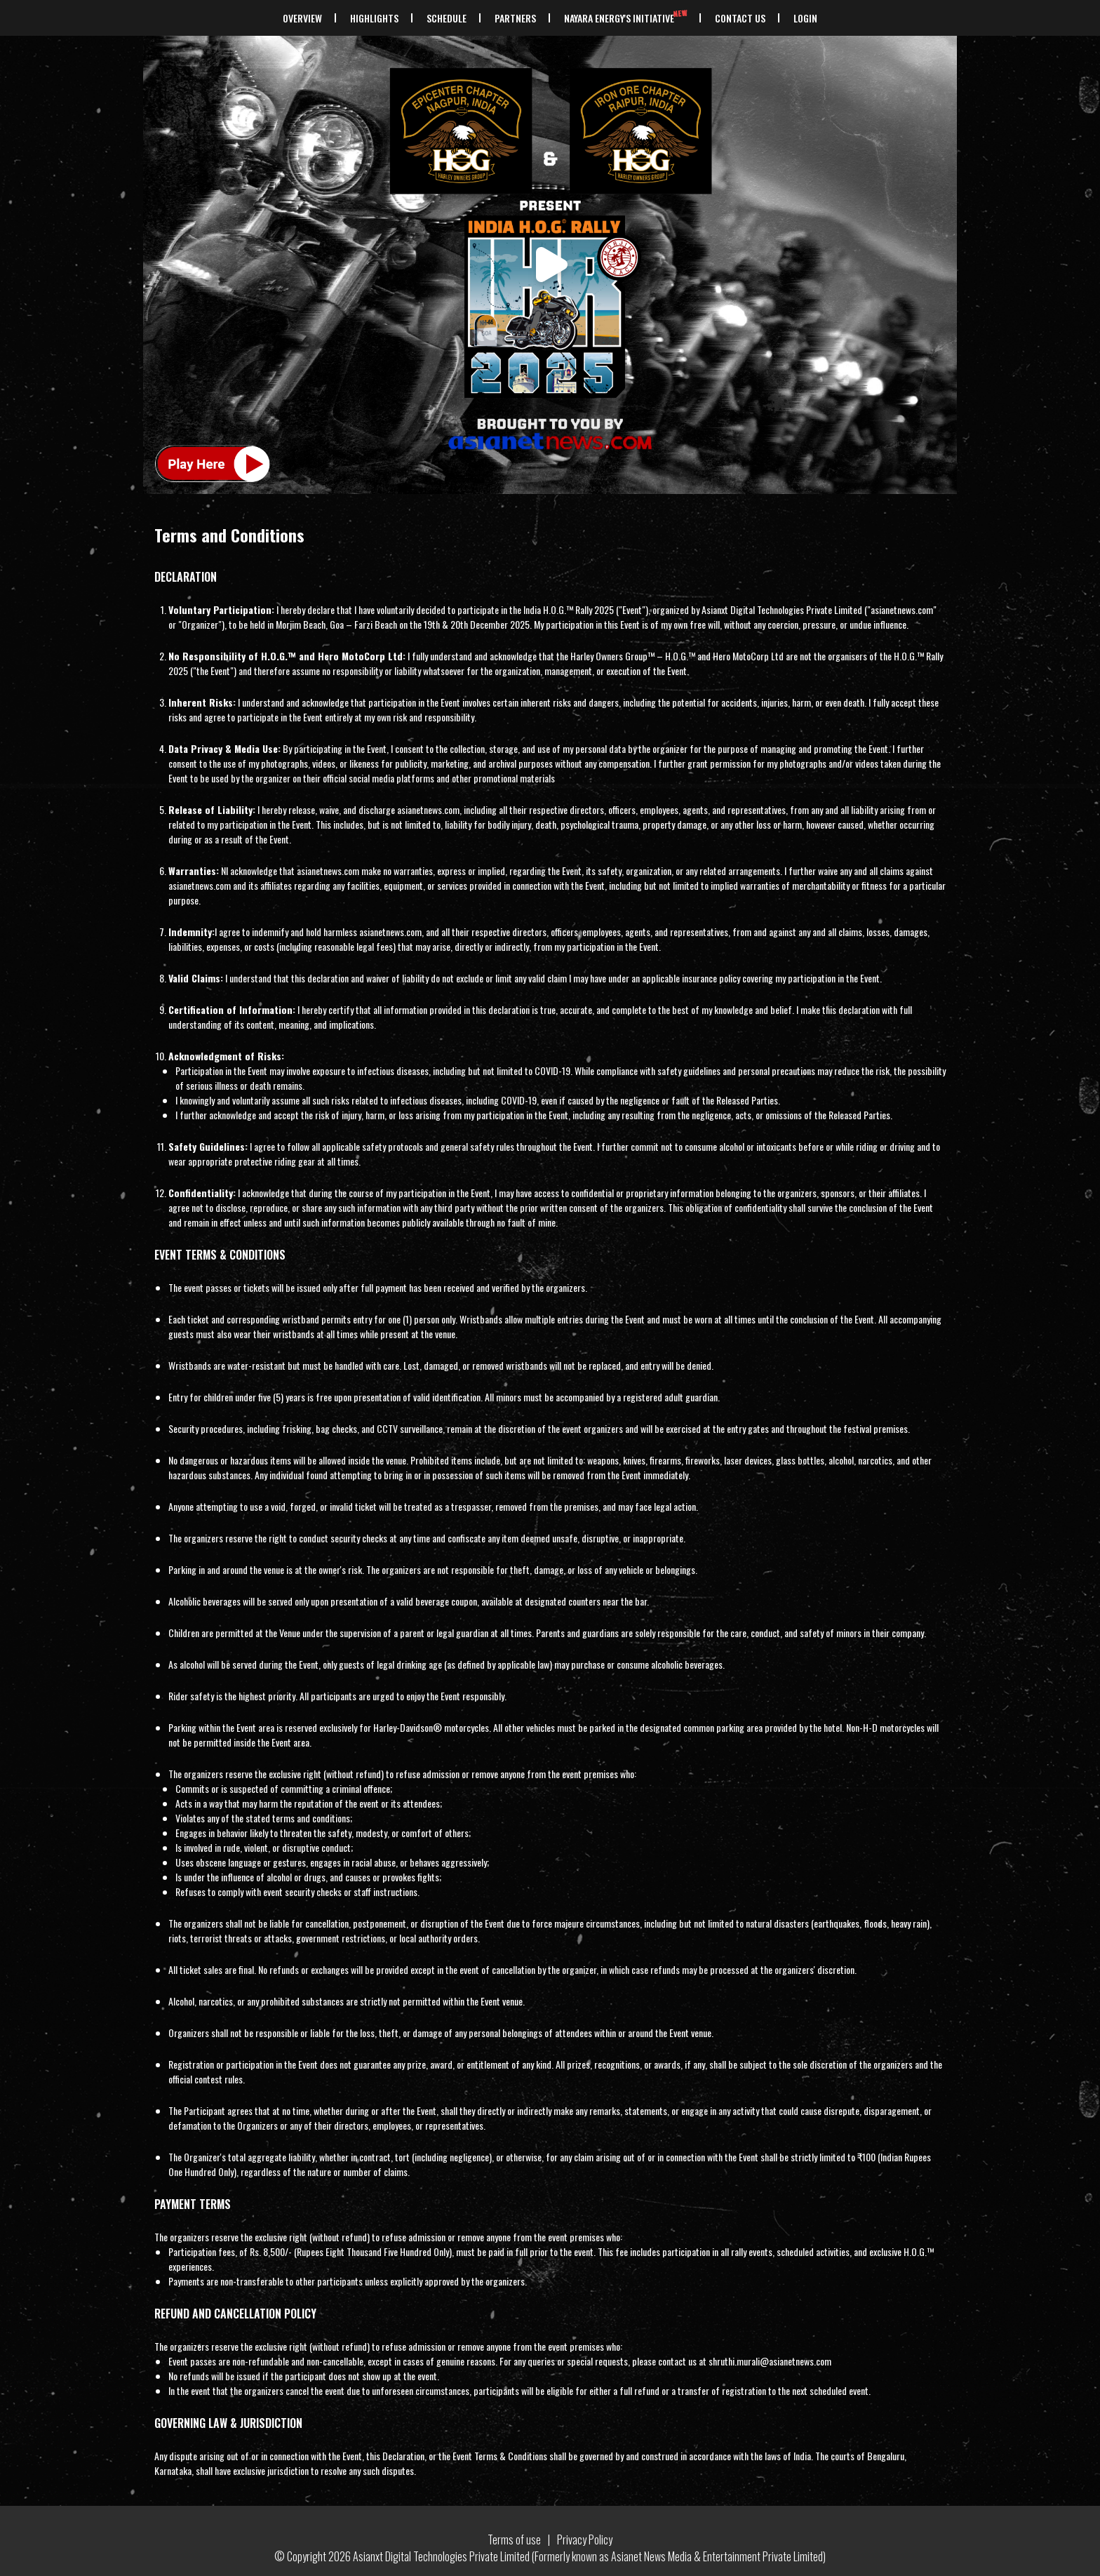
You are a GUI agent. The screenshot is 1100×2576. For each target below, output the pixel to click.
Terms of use (514, 2539)
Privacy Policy (584, 2539)
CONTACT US (740, 18)
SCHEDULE (447, 18)
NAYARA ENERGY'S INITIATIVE (627, 18)
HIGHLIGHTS (374, 18)
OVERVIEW (302, 18)
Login (805, 18)
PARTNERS (515, 18)
